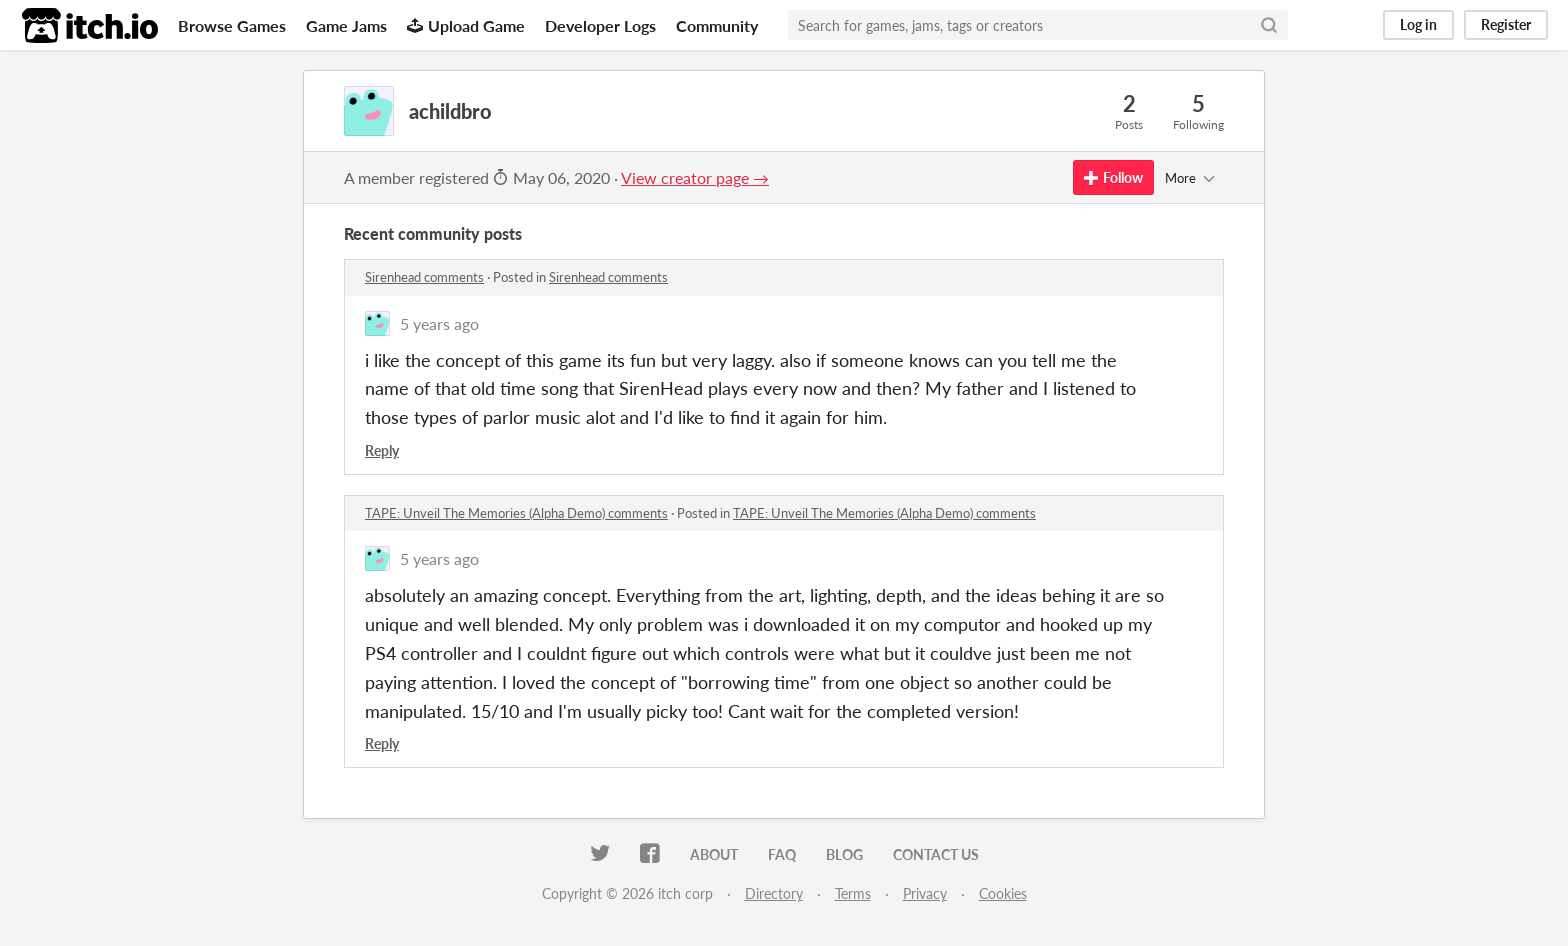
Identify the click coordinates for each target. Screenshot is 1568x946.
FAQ (782, 854)
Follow (1113, 177)
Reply (382, 450)
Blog (844, 854)
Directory (774, 893)
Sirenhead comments (424, 277)
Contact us (936, 854)
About (714, 854)
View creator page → (695, 177)
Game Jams (346, 25)
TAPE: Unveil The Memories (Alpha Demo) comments (516, 513)
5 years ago (439, 323)
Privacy (925, 893)
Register (1506, 24)
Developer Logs (600, 25)
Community (717, 25)
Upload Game (466, 25)
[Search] (1269, 25)
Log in (1418, 24)
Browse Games (232, 25)
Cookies (1003, 893)
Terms (853, 893)
